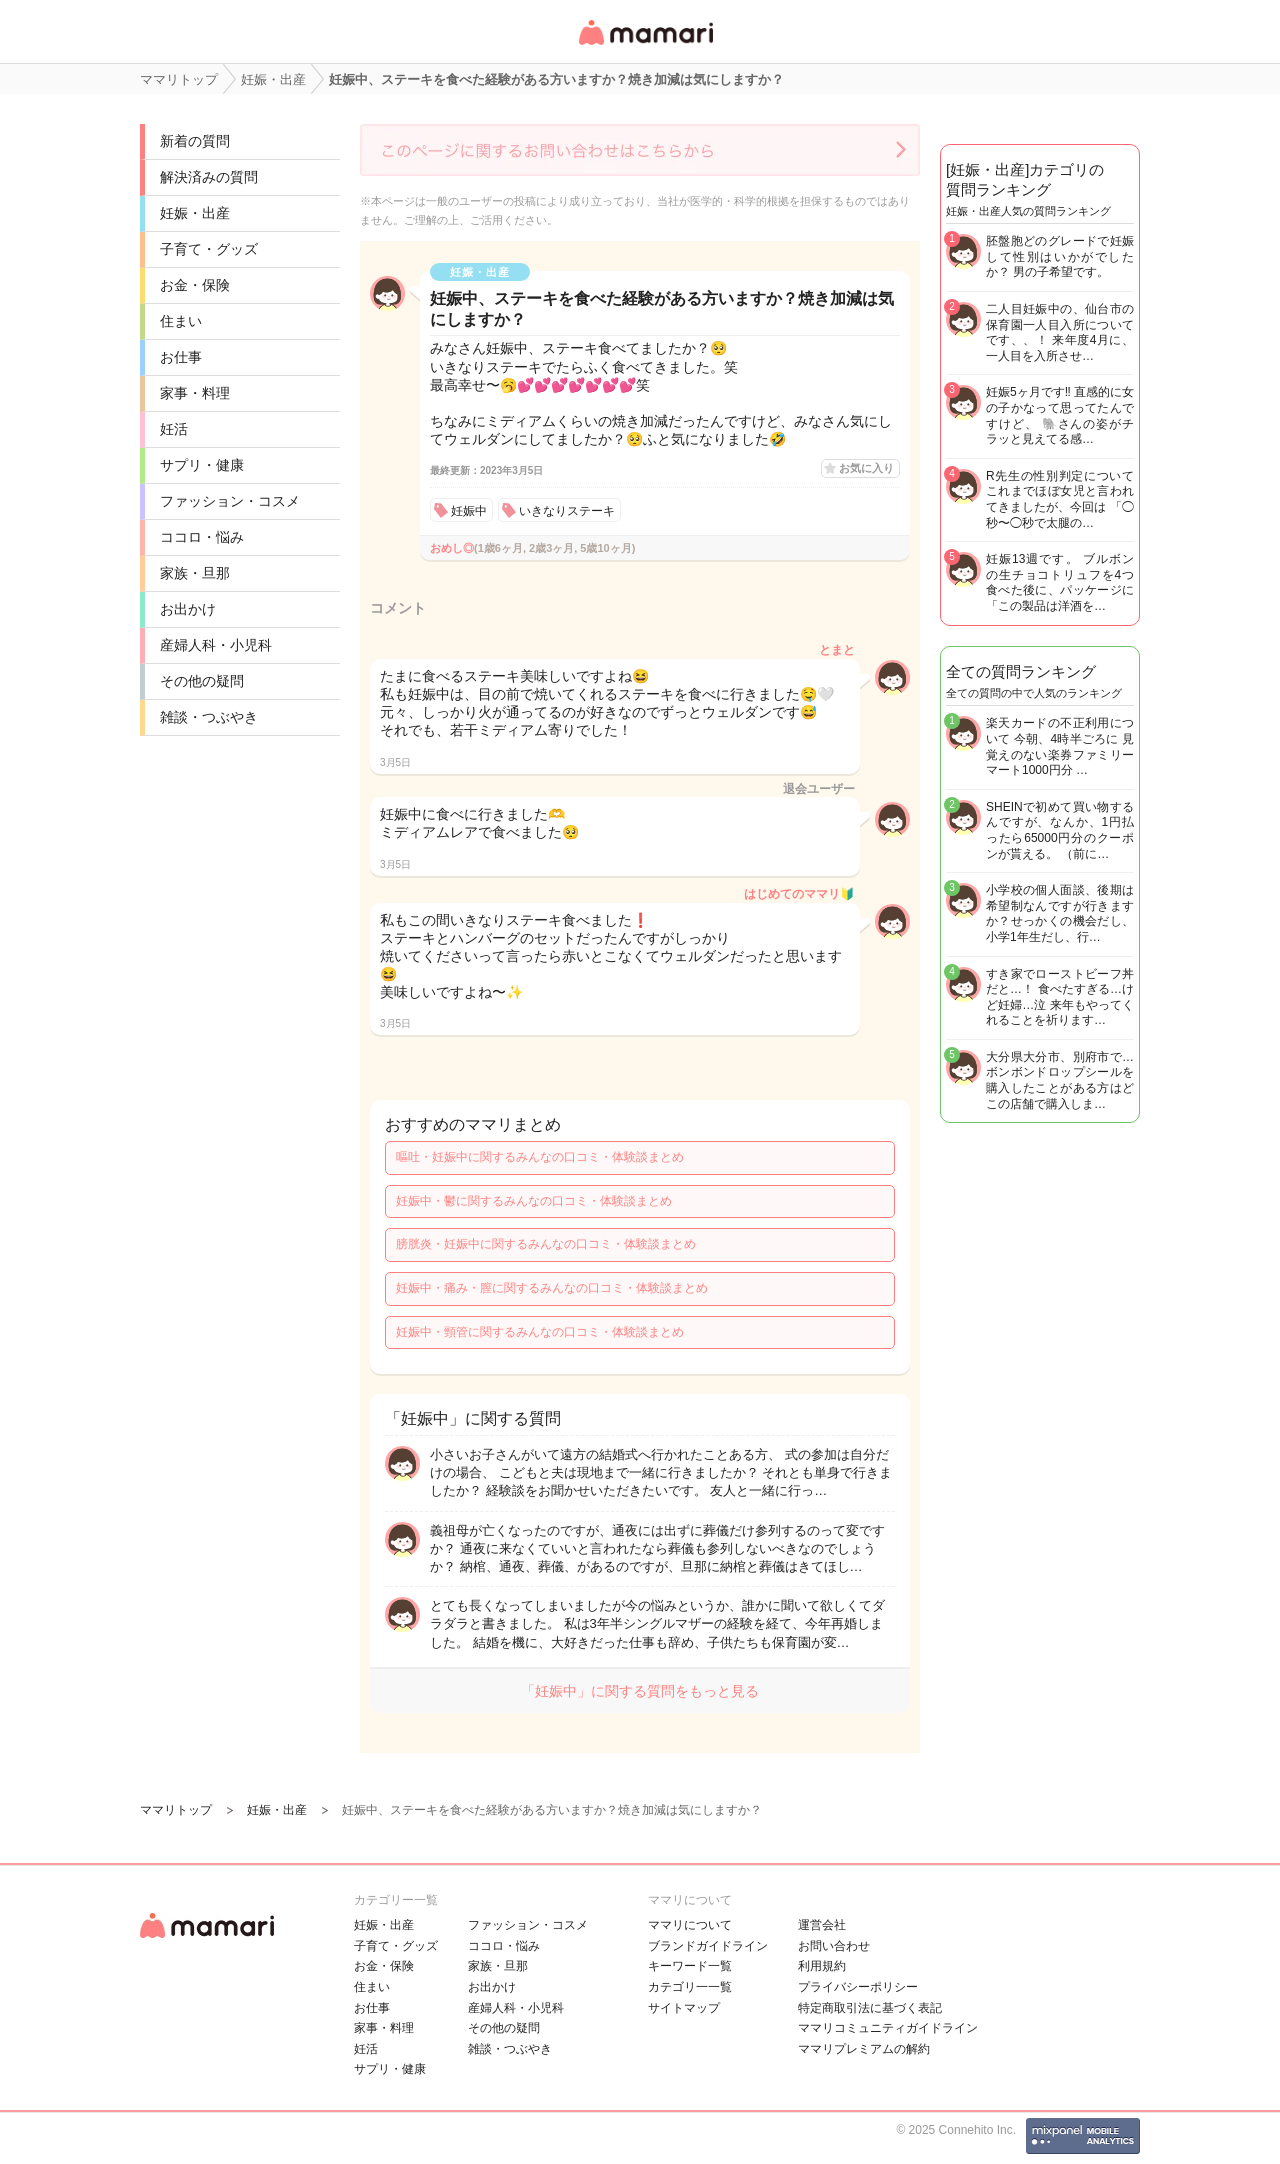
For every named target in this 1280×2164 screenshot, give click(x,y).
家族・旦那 (195, 573)
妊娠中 (469, 511)
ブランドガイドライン (708, 1946)
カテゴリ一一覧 (690, 1987)
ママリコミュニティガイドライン (888, 2028)
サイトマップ (684, 2008)
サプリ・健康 (202, 465)
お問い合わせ (834, 1946)
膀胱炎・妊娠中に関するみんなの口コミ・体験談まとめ (546, 1244)
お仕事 (181, 357)
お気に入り (866, 468)
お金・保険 (195, 285)
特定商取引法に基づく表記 (870, 2008)
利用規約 (822, 1966)
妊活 (174, 429)
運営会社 (822, 1925)
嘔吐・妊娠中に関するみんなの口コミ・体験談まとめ (540, 1157)
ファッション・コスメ (230, 501)
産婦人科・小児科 (216, 645)
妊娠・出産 (195, 213)
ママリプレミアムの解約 (864, 2049)
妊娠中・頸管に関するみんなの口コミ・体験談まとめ (540, 1332)
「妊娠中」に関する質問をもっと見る (640, 1691)
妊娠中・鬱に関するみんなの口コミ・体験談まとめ (534, 1201)
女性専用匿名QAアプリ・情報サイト (645, 46)
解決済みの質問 (209, 177)
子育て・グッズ (209, 249)
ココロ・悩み (202, 537)
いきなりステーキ (567, 511)
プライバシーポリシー (858, 1987)
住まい (181, 321)
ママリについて (690, 1925)
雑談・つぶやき (209, 717)
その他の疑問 (202, 681)
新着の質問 (195, 141)
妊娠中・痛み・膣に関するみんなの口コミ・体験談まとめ (552, 1288)
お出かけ (188, 609)
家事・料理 (195, 393)
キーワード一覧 (690, 1966)
